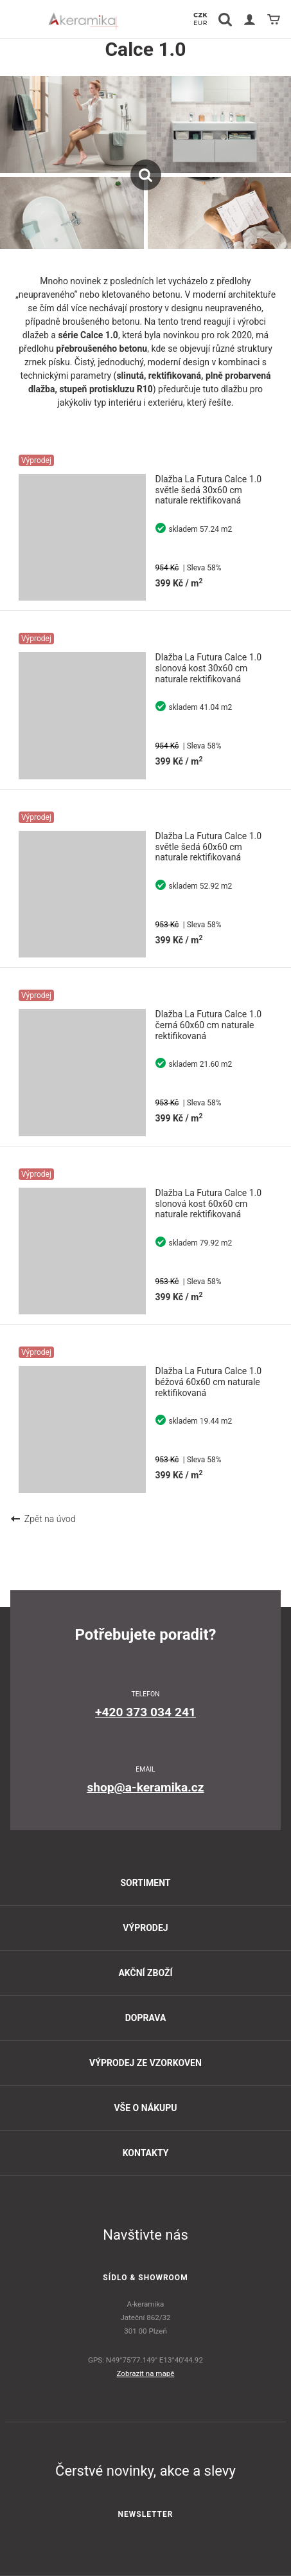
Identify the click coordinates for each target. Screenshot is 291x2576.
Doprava (145, 2018)
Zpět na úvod (43, 1519)
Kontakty (146, 2153)
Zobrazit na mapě (146, 2373)
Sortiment (145, 1883)
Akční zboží (145, 1973)
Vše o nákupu (145, 2108)
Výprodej (145, 1928)
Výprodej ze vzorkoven (145, 2063)
